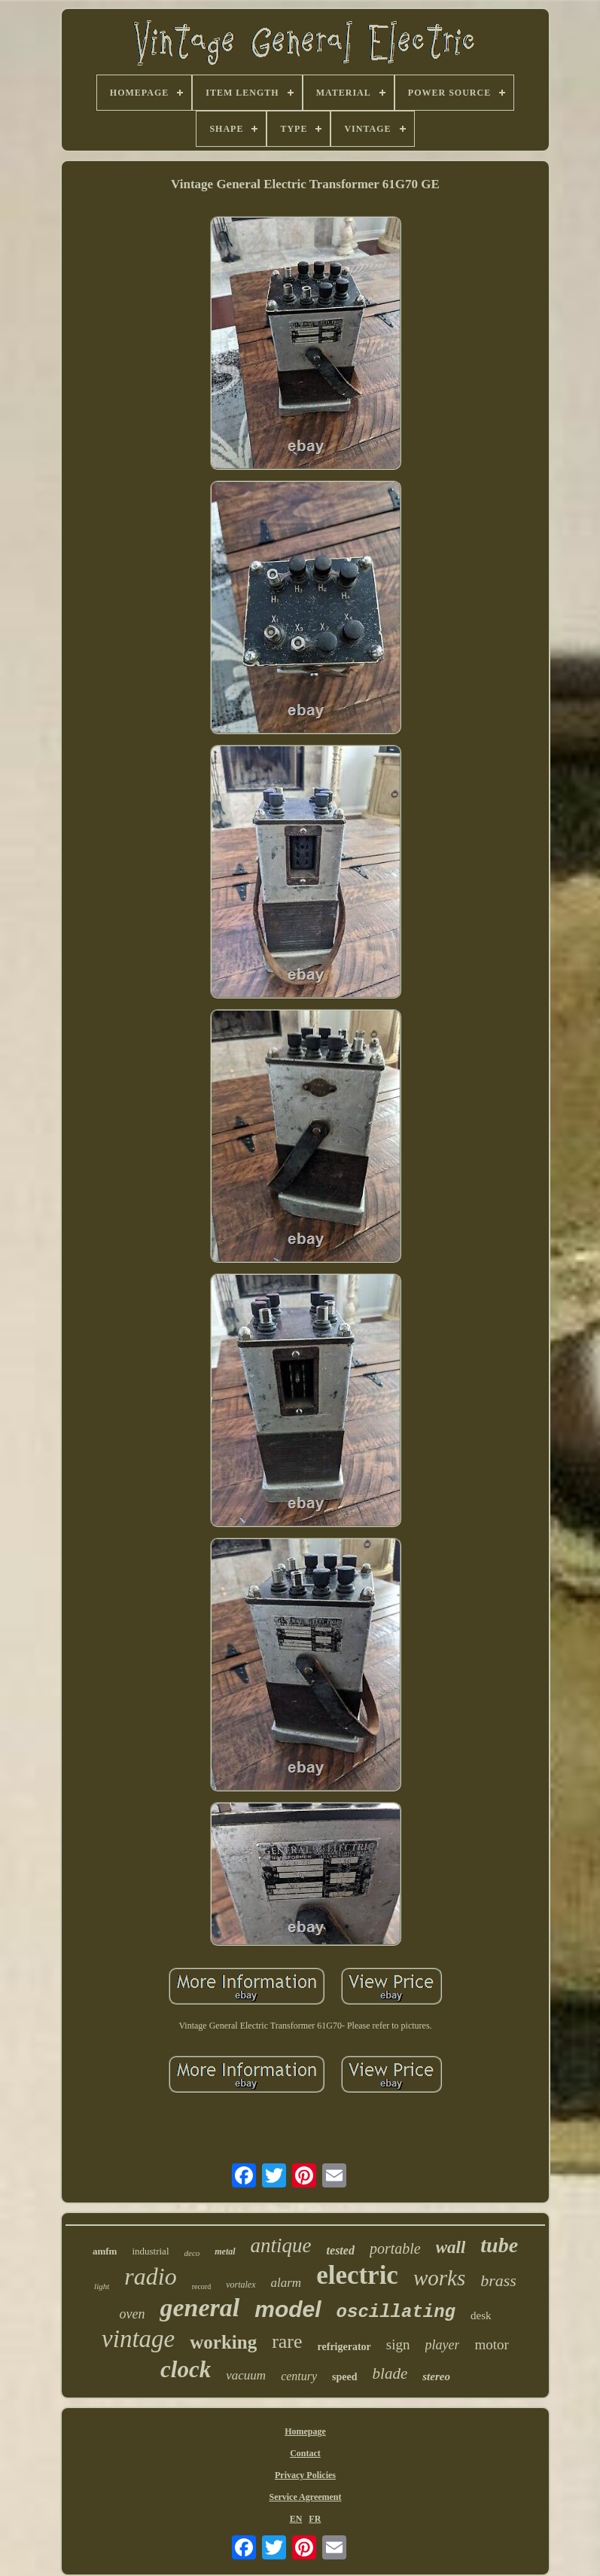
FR (315, 2519)
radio (150, 2276)
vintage (138, 2338)
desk (481, 2315)
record (202, 2286)
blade (390, 2373)
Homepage (305, 2431)
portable (395, 2248)
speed (344, 2376)
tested (341, 2250)
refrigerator (344, 2346)
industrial (150, 2251)
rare (287, 2341)
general (199, 2307)
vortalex (240, 2284)
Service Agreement (305, 2497)
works (439, 2278)
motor (491, 2344)
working (223, 2342)
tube (499, 2245)
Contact (305, 2453)
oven (132, 2313)
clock (185, 2369)
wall (451, 2247)
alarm (286, 2283)
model (287, 2309)
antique (281, 2245)
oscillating (396, 2312)
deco (192, 2252)
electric (357, 2275)
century (299, 2376)
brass (498, 2280)
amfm (105, 2251)
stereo (436, 2376)
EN (296, 2519)
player (442, 2344)
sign (398, 2344)
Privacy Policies (305, 2475)
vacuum (246, 2375)
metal (225, 2251)
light (101, 2286)
